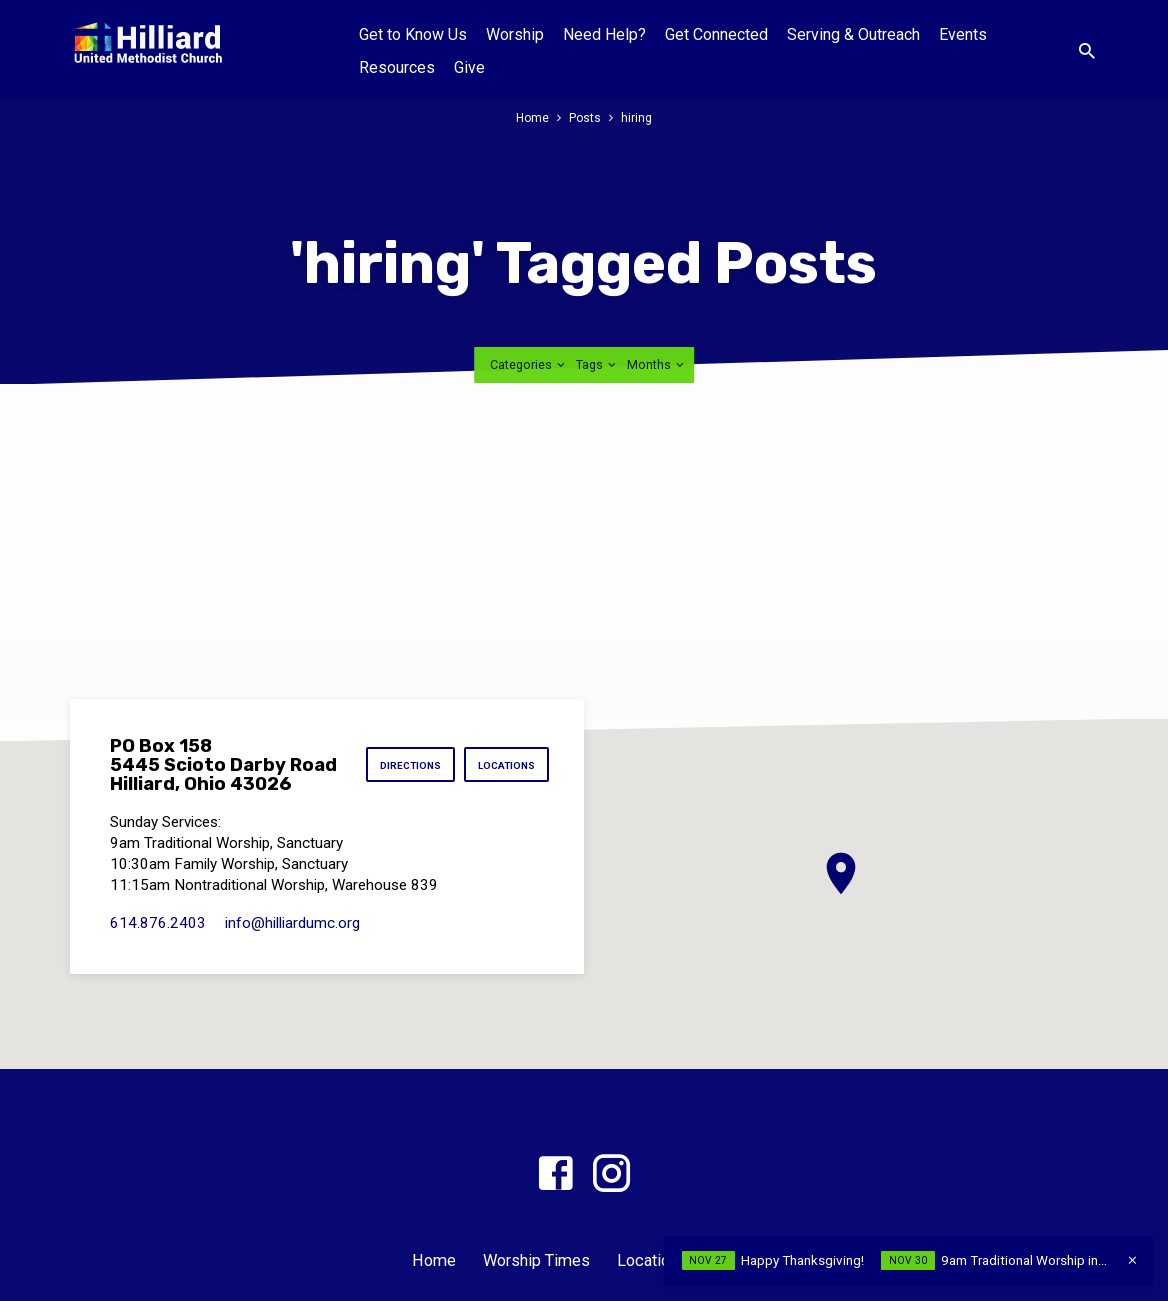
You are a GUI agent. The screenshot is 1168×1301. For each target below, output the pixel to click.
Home (531, 117)
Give (469, 67)
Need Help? (604, 34)
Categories (529, 364)
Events (963, 34)
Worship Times (536, 1260)
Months (657, 364)
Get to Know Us (413, 34)
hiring (637, 117)
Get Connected (716, 34)
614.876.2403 (158, 923)
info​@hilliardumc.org (292, 923)
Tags (597, 364)
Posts (585, 117)
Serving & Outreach (853, 34)
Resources (397, 67)
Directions (406, 766)
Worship (515, 34)
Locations (505, 766)
